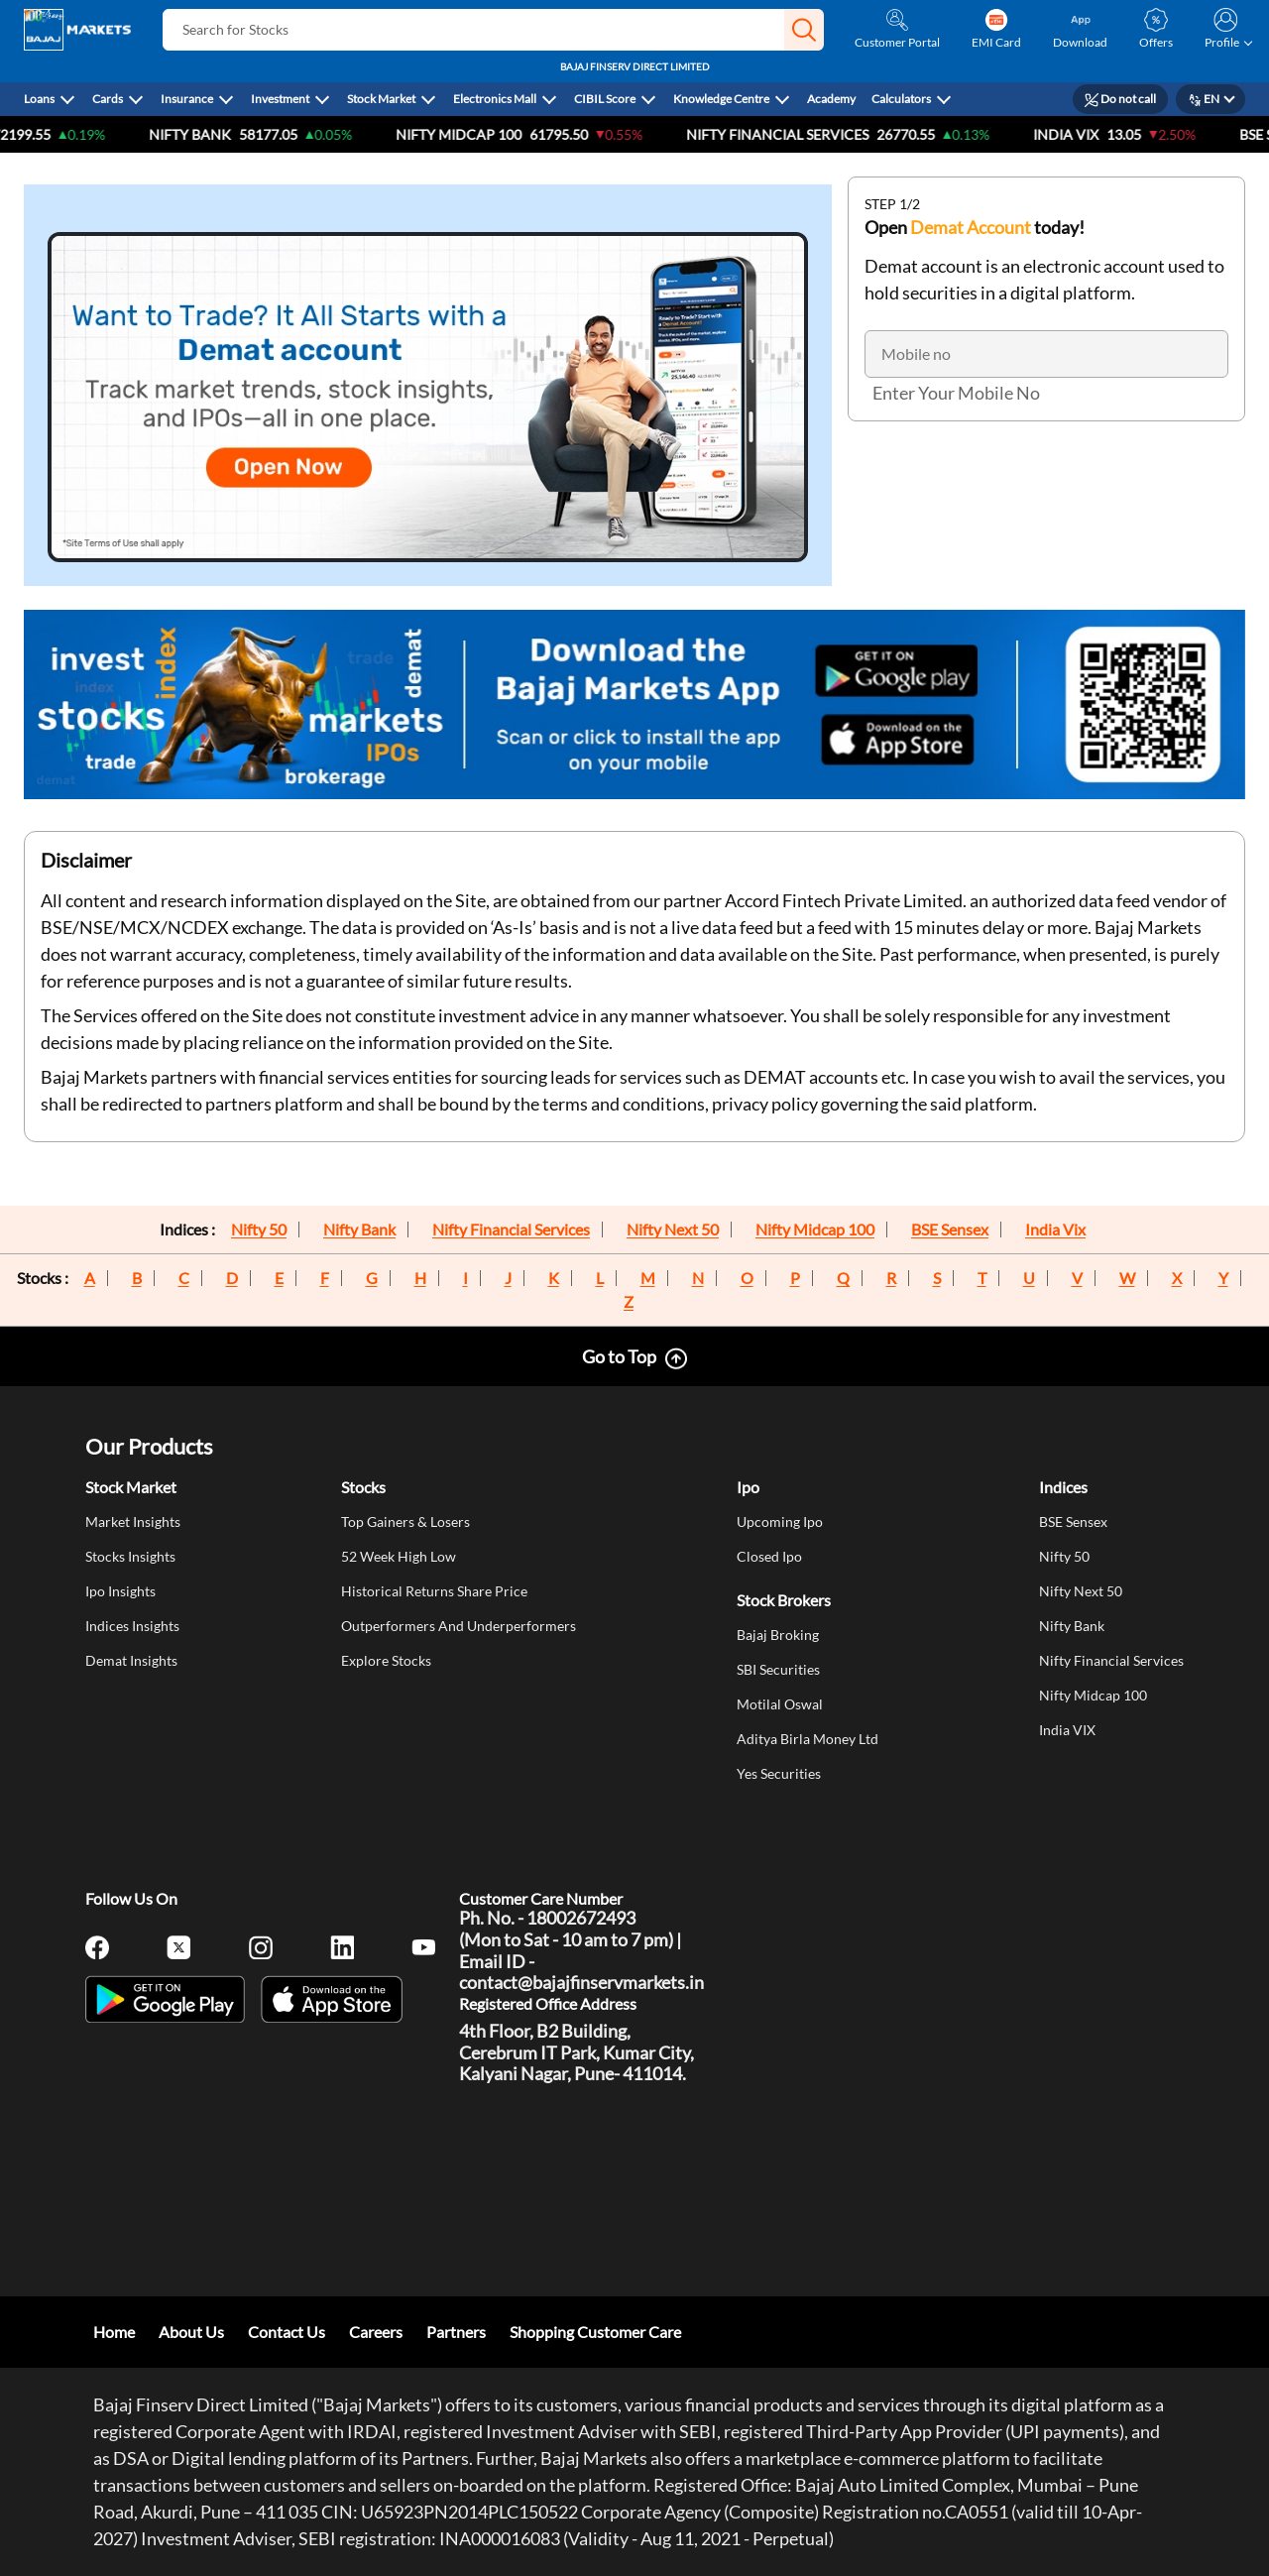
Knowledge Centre (721, 98)
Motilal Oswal (780, 1704)
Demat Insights (131, 1660)
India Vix (1055, 1229)
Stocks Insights (130, 1556)
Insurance (187, 98)
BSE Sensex (949, 1229)
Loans (39, 98)
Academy (831, 98)
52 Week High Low (398, 1556)
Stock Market (381, 98)
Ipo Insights (120, 1590)
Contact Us (286, 2331)
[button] (804, 30)
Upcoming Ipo (780, 1521)
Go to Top (619, 1356)
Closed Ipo (769, 1556)
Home (114, 2331)
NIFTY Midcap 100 (491, 134)
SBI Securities (778, 1669)
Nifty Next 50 (673, 1229)
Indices (1063, 1486)
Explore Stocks (386, 1660)
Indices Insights (132, 1625)
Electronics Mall (494, 98)
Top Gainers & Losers (405, 1521)
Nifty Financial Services (810, 134)
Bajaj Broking (778, 1634)
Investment (280, 98)
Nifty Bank (222, 134)
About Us (191, 2331)
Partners (456, 2331)
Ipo (748, 1486)
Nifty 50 (259, 1229)
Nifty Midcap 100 (814, 1229)
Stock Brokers (784, 1599)
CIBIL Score (604, 98)
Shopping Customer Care (595, 2331)
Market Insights (132, 1521)
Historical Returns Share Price (434, 1590)
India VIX (1098, 134)
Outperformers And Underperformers (458, 1625)
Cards (107, 98)
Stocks (363, 1486)
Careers (376, 2331)
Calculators (901, 98)
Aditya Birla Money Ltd (807, 1738)
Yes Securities (779, 1773)
